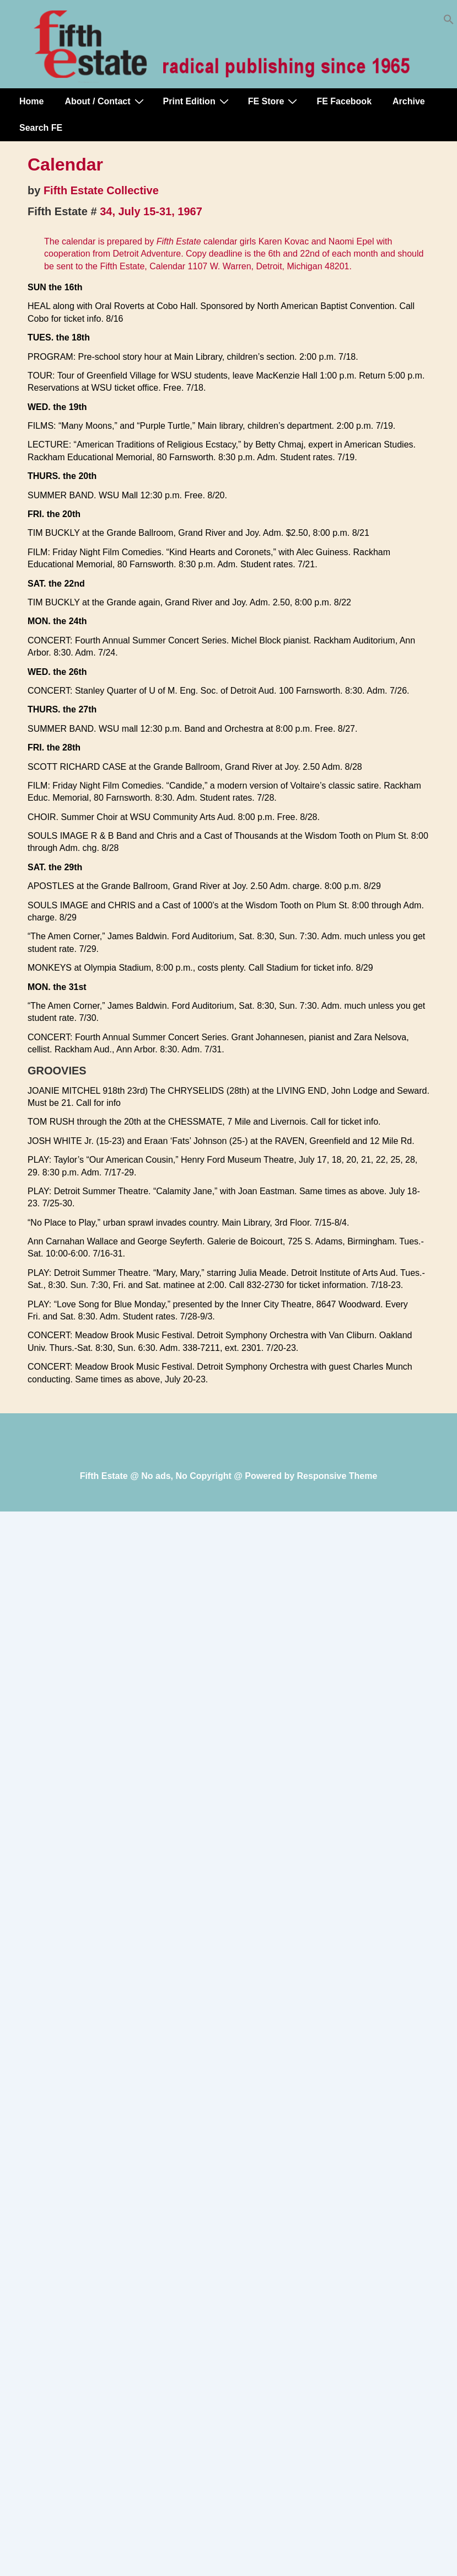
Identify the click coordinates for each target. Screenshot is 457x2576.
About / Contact (105, 101)
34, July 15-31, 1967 (151, 211)
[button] (448, 21)
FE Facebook (344, 101)
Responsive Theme (337, 1476)
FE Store (274, 101)
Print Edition (197, 101)
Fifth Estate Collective (101, 190)
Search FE (40, 127)
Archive (409, 101)
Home (31, 101)
